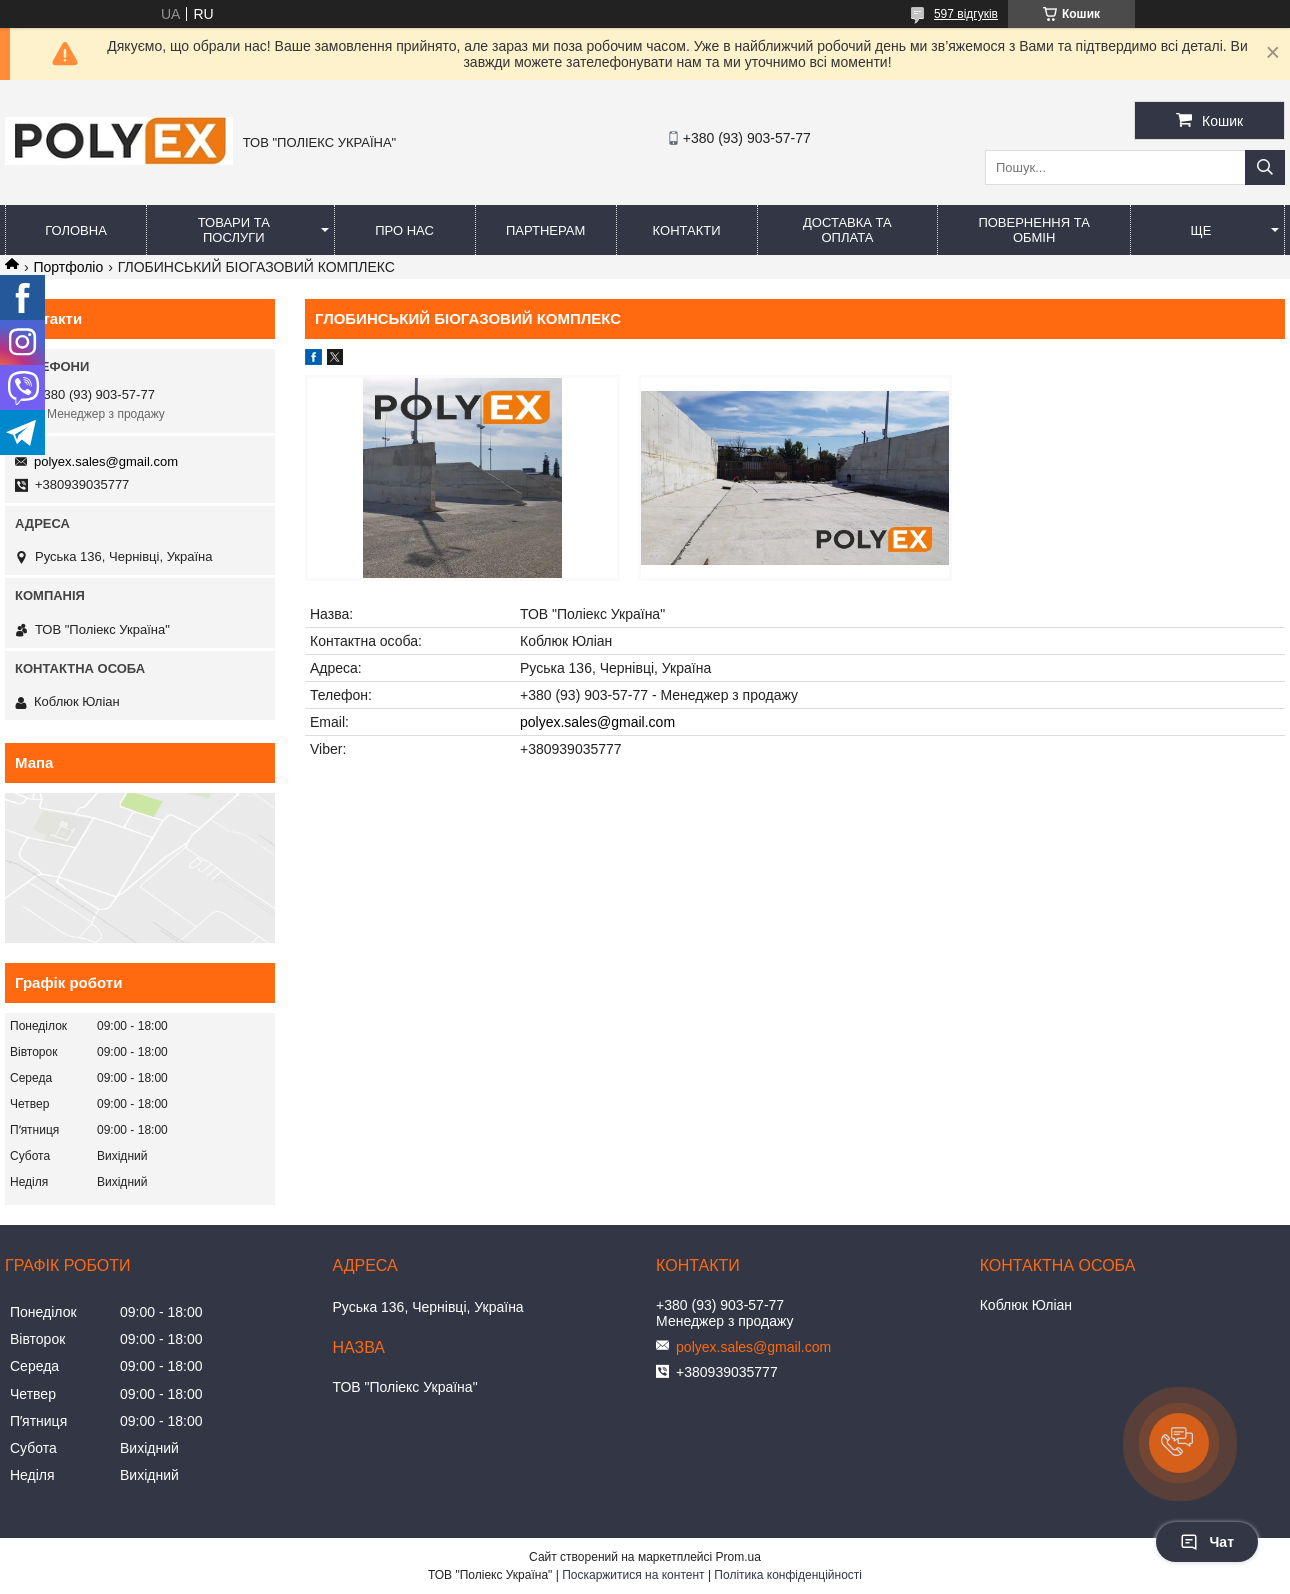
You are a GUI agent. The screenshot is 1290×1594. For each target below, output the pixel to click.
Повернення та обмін (1033, 230)
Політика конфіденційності (788, 1575)
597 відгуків (966, 14)
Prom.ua (738, 1557)
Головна (76, 230)
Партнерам (545, 230)
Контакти (687, 230)
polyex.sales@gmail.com (597, 722)
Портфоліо (68, 267)
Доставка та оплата (847, 230)
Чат (1207, 1542)
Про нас (404, 230)
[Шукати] (1265, 167)
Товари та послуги (234, 230)
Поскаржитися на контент (633, 1575)
